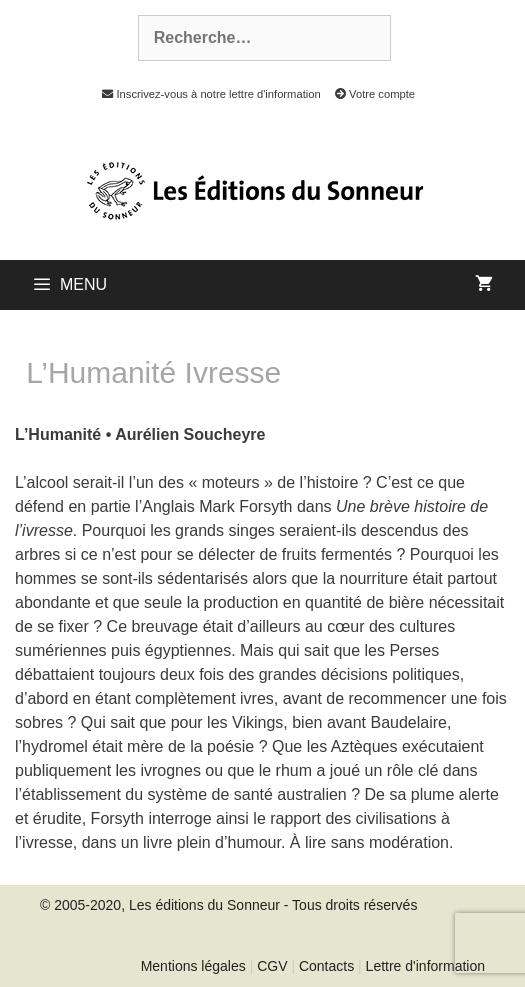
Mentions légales (193, 966)
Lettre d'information (425, 966)
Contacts (326, 966)
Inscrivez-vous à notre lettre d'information (206, 94)
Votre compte (369, 94)
